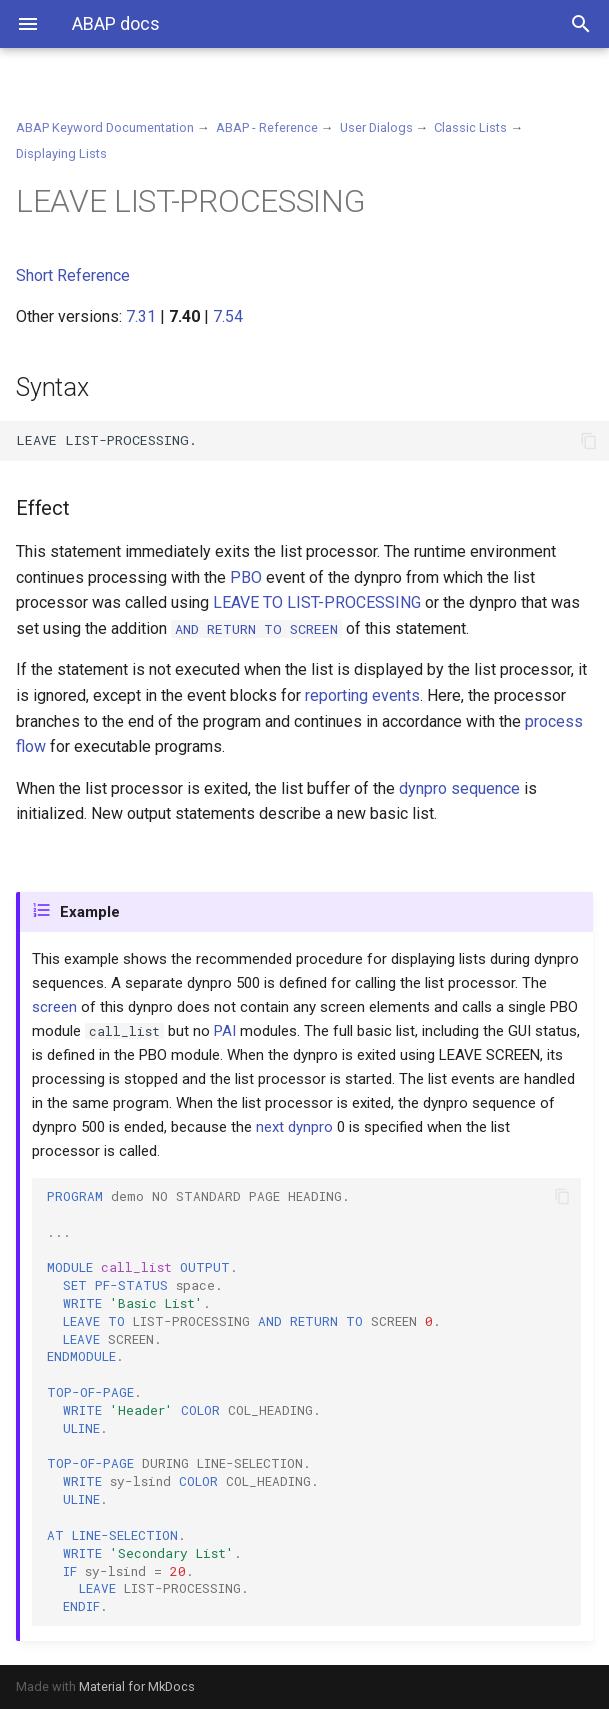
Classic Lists (470, 127)
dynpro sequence (459, 788)
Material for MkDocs (137, 1686)
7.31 (141, 316)
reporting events (362, 695)
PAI (225, 1031)
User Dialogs (376, 127)
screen (54, 1007)
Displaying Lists (61, 153)
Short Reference (73, 275)
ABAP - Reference (267, 127)
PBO (246, 577)
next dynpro (294, 1127)
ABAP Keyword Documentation (105, 127)
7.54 (228, 316)
